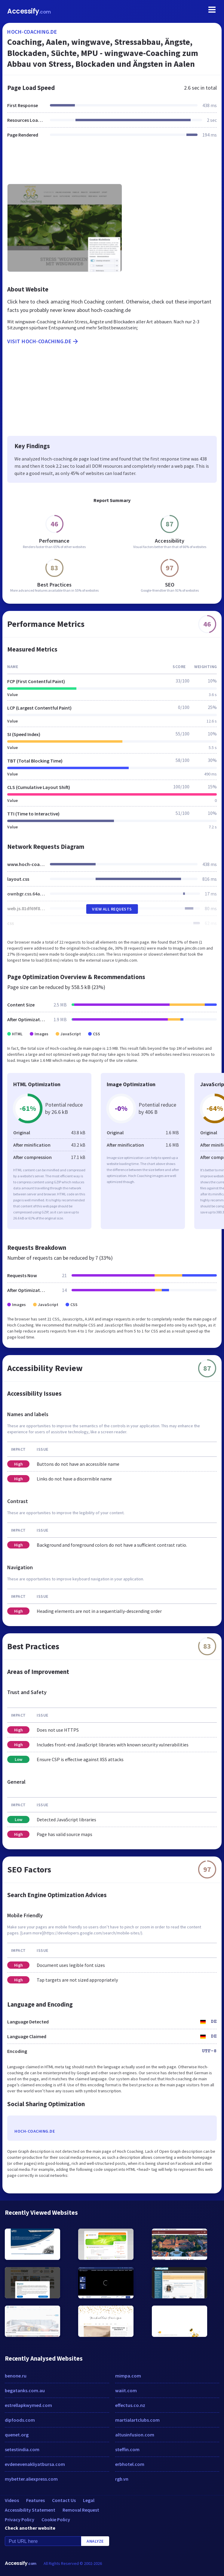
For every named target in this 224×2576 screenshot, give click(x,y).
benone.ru (15, 2376)
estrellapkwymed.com (28, 2405)
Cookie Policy (55, 2519)
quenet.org (17, 2435)
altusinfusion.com (134, 2435)
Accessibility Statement (30, 2510)
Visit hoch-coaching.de (43, 341)
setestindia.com (22, 2449)
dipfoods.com (20, 2420)
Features (35, 2500)
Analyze (95, 2541)
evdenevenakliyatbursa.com (35, 2464)
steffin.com (127, 2449)
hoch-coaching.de (32, 31)
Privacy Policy (19, 2519)
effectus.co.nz (130, 2405)
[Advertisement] (112, 164)
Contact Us (64, 2500)
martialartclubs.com (137, 2420)
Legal (88, 2500)
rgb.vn (121, 2479)
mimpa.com (128, 2376)
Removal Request (81, 2510)
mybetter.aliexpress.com (31, 2479)
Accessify (29, 11)
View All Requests (112, 909)
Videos (12, 2500)
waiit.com (126, 2390)
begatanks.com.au (25, 2390)
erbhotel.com (129, 2464)
